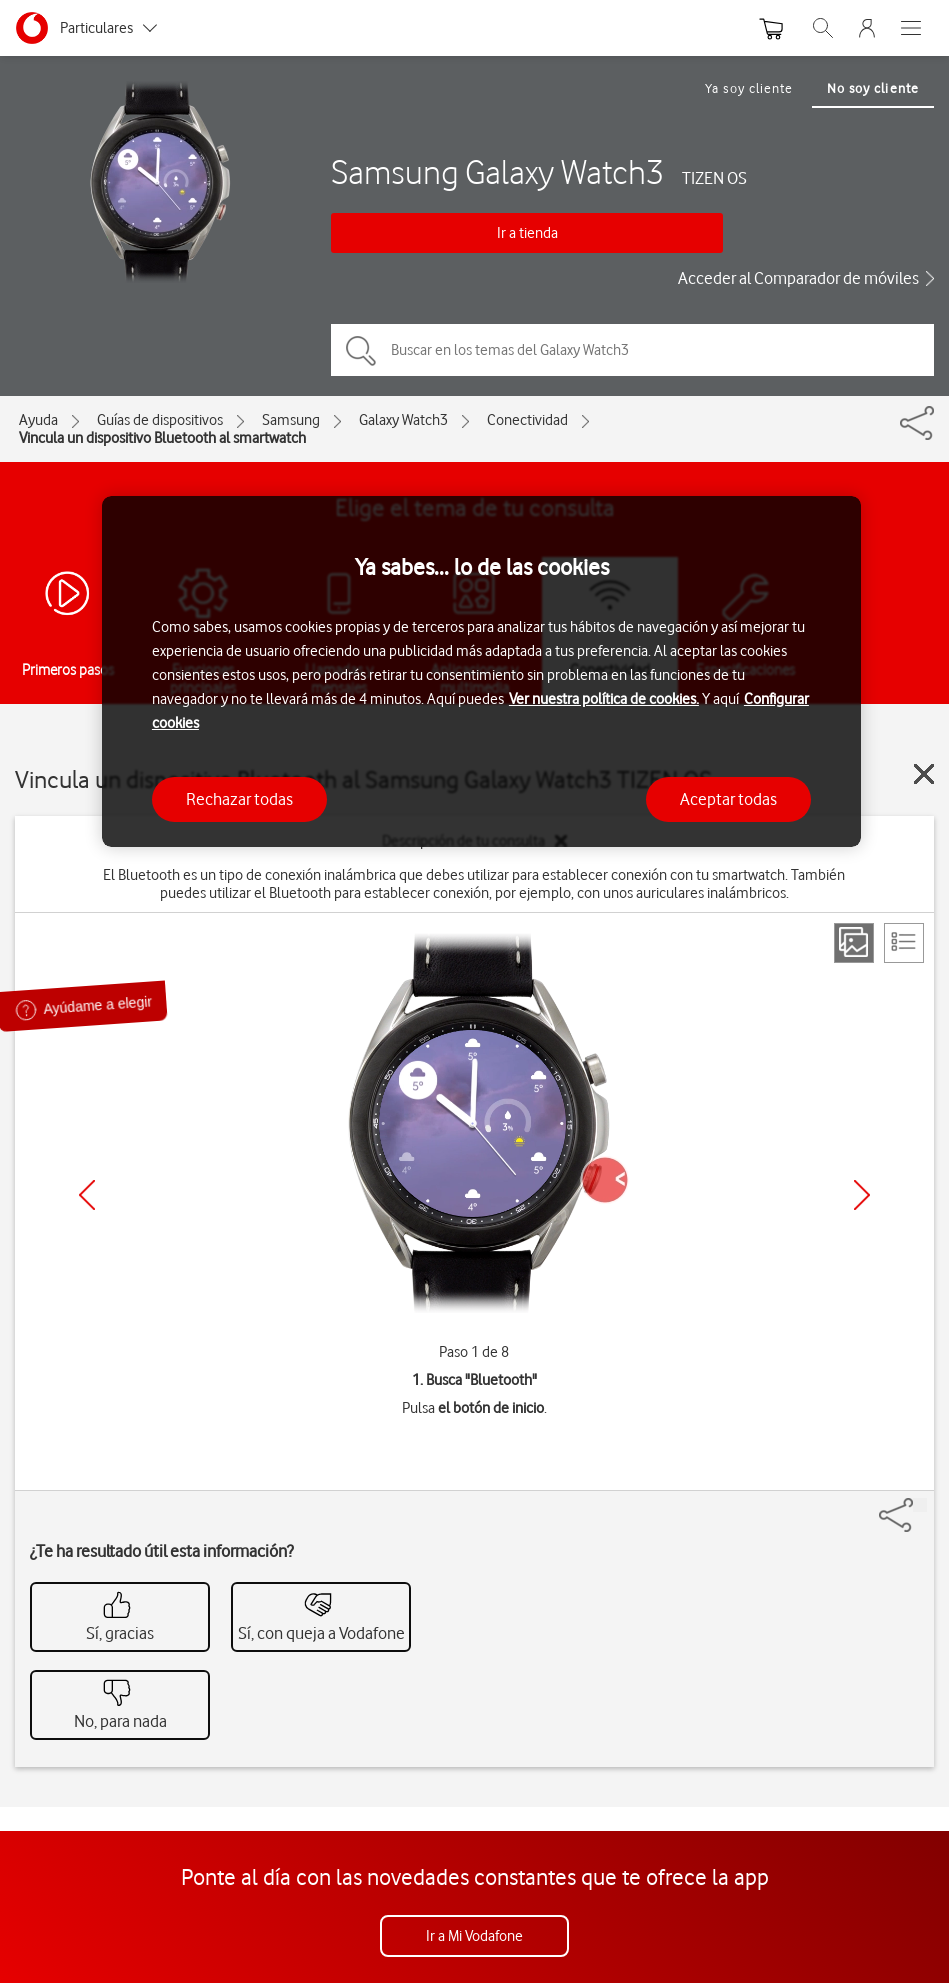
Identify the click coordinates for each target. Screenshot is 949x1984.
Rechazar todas (239, 799)
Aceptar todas (728, 799)
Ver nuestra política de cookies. (604, 699)
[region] (481, 671)
